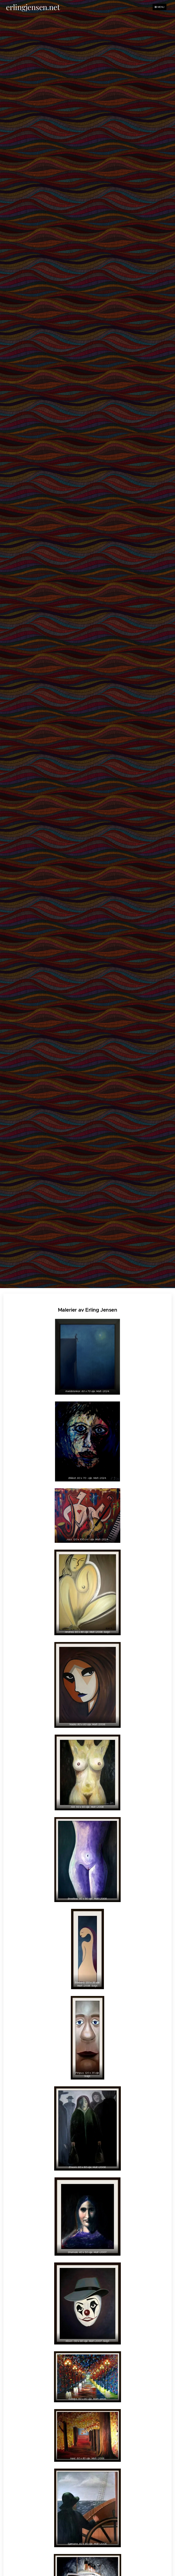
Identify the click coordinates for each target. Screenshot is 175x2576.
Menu (159, 7)
